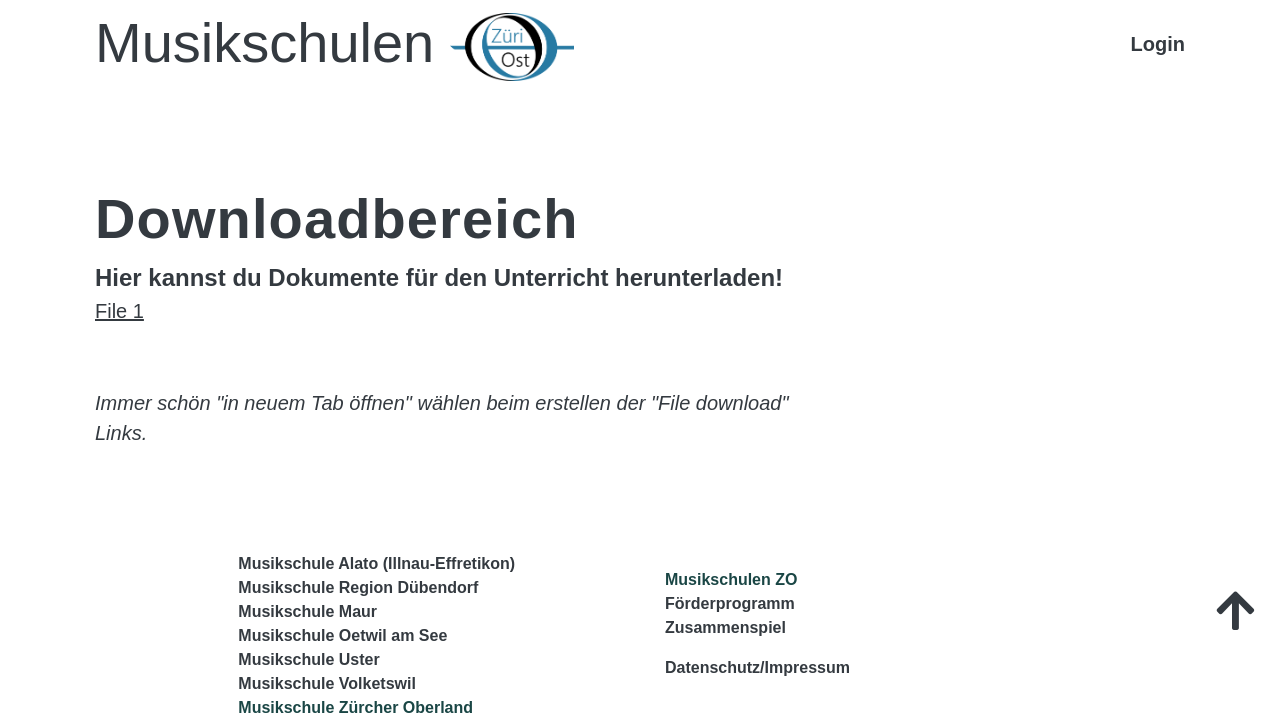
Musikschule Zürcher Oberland (355, 707)
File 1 (119, 311)
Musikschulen (334, 46)
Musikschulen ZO (731, 579)
